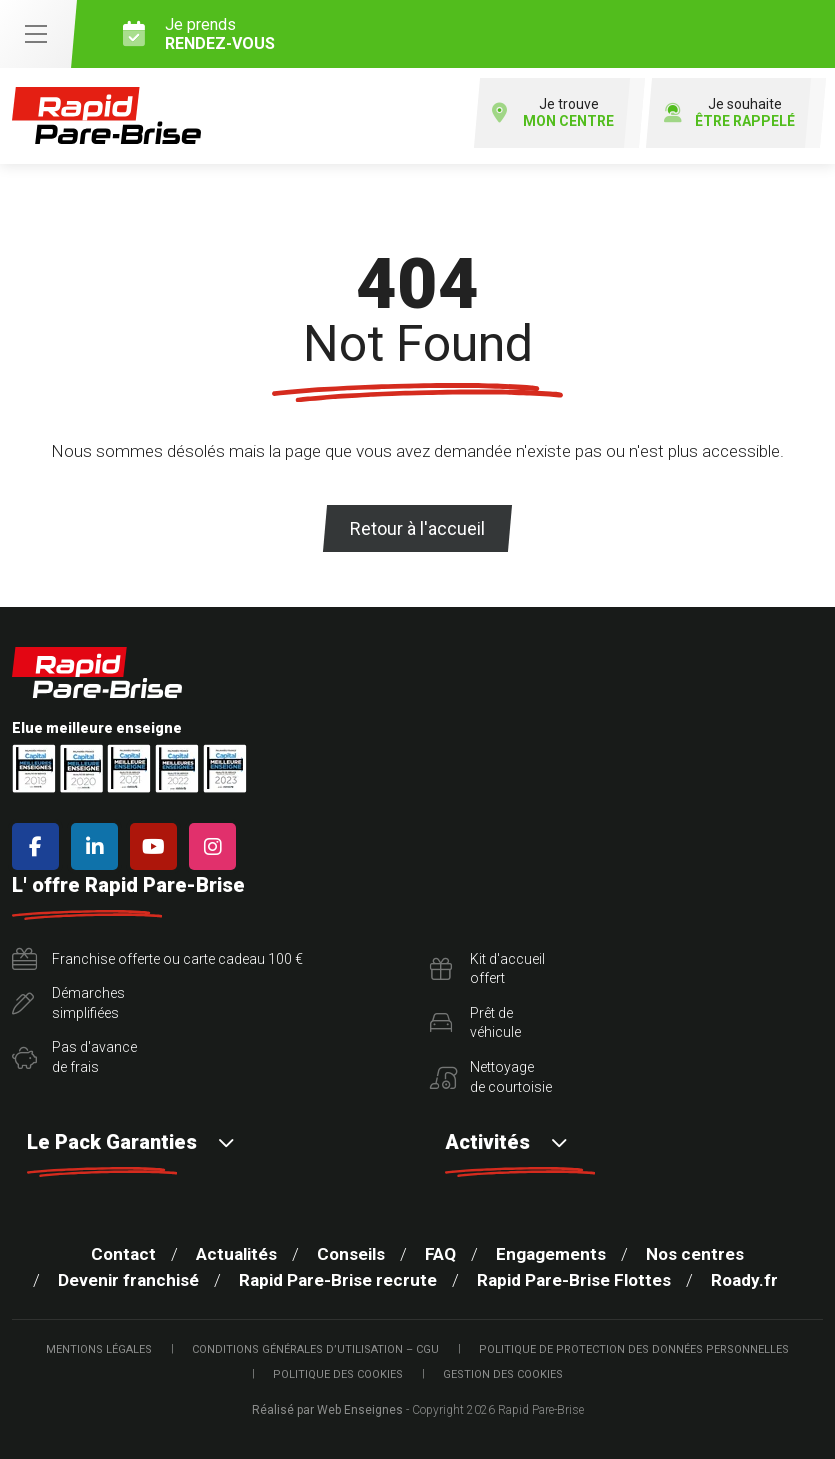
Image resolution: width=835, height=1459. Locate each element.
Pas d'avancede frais (74, 1057)
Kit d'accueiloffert (487, 969)
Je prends (471, 34)
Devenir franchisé (128, 1280)
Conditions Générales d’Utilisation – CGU (315, 1349)
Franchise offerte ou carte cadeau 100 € (157, 960)
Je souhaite (729, 113)
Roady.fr (744, 1280)
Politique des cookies (338, 1374)
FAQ (440, 1254)
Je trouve (553, 113)
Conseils (351, 1254)
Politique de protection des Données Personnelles (634, 1349)
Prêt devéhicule (475, 1023)
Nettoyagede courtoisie (491, 1077)
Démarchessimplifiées (68, 1003)
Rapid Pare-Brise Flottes (574, 1280)
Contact (123, 1254)
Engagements (551, 1254)
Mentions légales (99, 1349)
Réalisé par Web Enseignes (327, 1410)
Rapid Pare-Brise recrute (338, 1280)
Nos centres (695, 1254)
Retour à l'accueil (417, 528)
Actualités (236, 1254)
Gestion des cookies (503, 1374)
